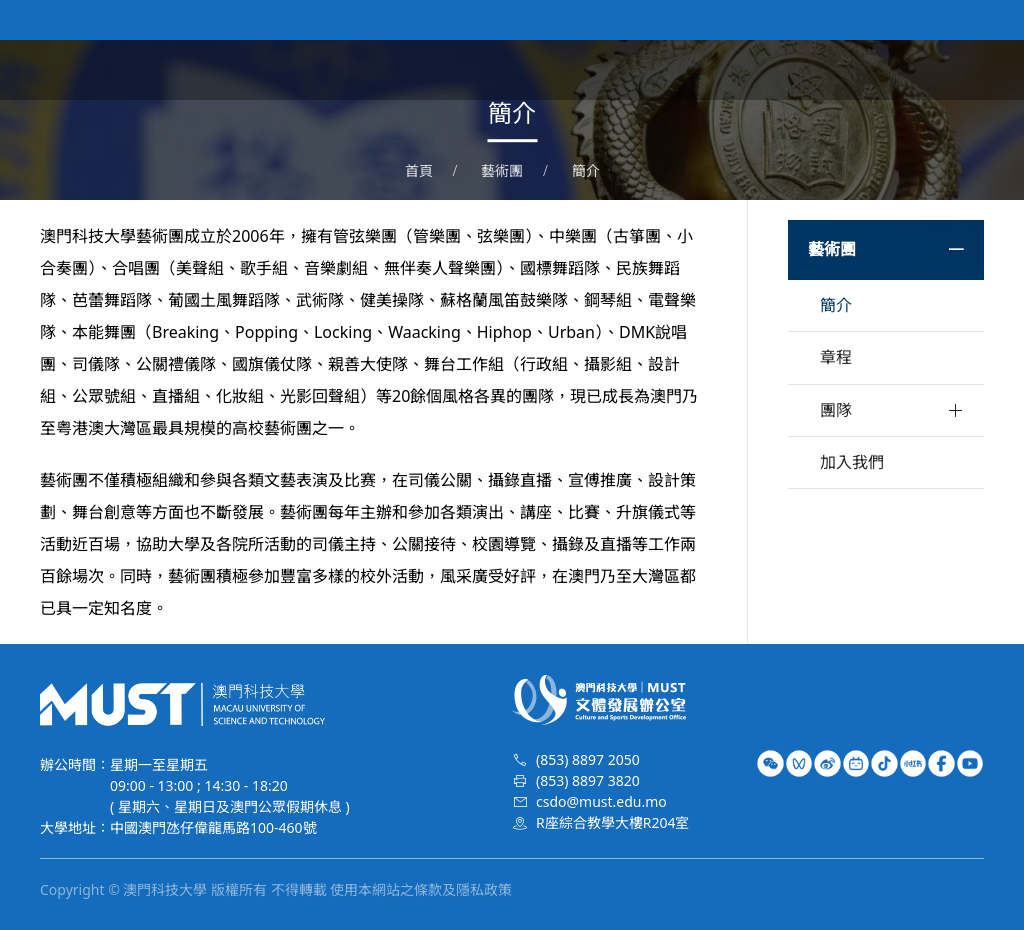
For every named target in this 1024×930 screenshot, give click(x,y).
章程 (836, 357)
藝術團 (738, 70)
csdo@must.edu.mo (601, 801)
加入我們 (852, 462)
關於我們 (566, 70)
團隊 (836, 410)
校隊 (804, 70)
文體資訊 (656, 70)
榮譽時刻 (878, 70)
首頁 (492, 70)
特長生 (960, 70)
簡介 (586, 170)
